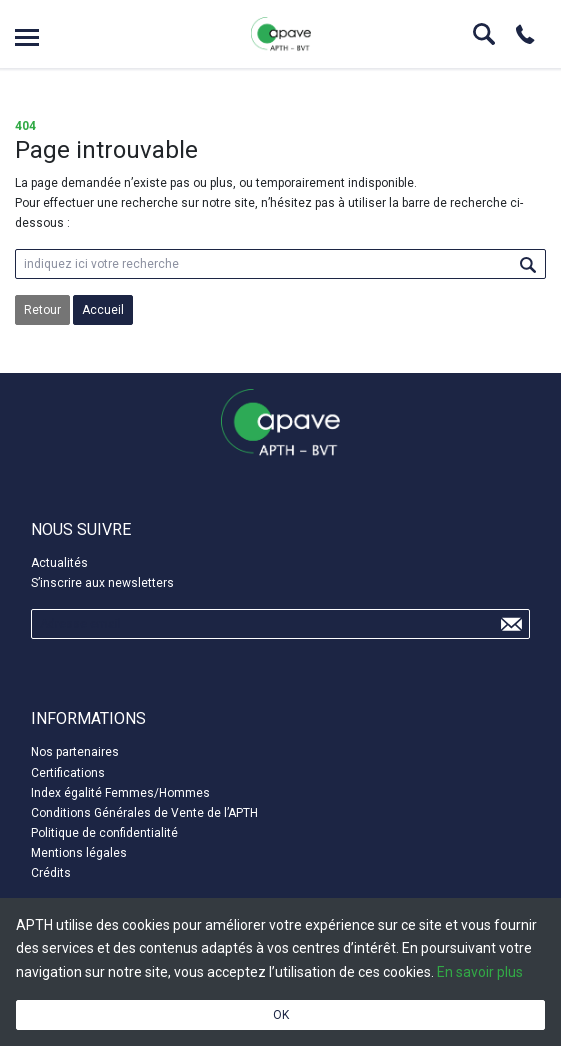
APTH (281, 34)
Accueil (103, 310)
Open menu (27, 37)
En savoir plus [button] (480, 972)
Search (484, 34)
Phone (525, 34)
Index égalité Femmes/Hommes (120, 793)
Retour (42, 310)
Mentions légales (79, 853)
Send (511, 624)
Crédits (51, 873)
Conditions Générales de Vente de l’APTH (144, 813)
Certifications (68, 773)
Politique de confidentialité (104, 833)
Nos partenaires (75, 752)
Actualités (59, 563)
